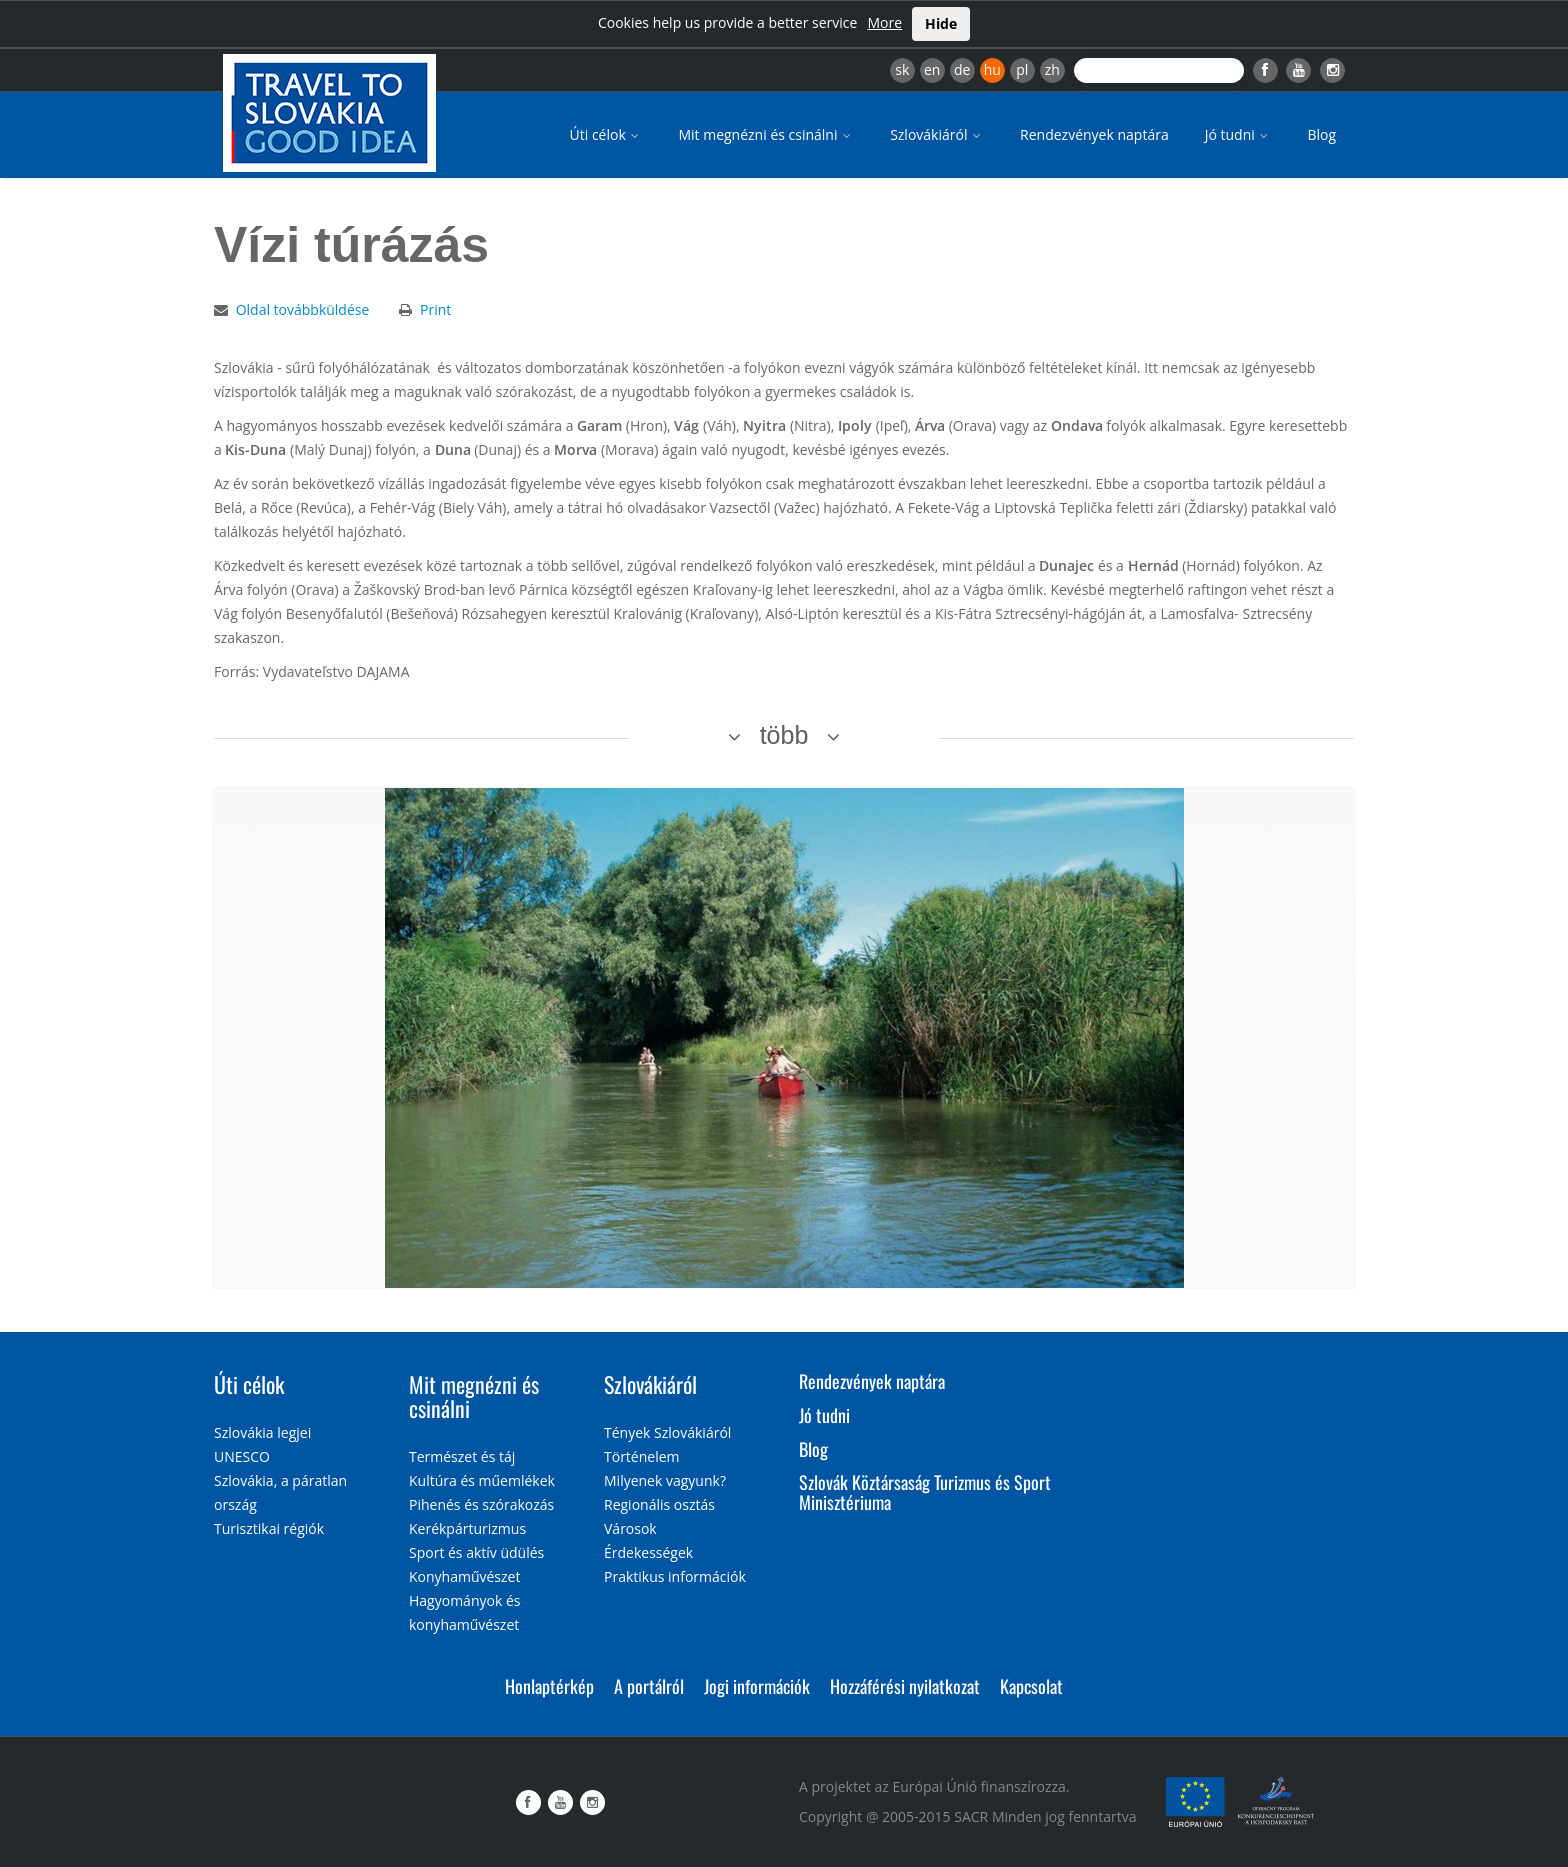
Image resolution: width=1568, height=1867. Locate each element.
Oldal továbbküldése (303, 309)
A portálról (649, 1686)
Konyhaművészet (464, 1576)
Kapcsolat (1031, 1686)
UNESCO (242, 1456)
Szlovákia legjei (262, 1432)
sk (902, 69)
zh (1052, 69)
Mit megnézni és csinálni (766, 134)
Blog (1321, 134)
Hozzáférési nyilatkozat (905, 1686)
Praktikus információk (675, 1576)
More (884, 22)
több (784, 735)
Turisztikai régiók (269, 1528)
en (932, 69)
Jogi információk (757, 1686)
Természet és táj (462, 1456)
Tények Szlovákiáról (667, 1432)
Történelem (642, 1456)
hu (992, 69)
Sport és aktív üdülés (476, 1552)
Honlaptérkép (549, 1686)
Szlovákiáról (937, 134)
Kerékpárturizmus (467, 1528)
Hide (941, 23)
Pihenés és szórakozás (481, 1504)
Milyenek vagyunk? (665, 1480)
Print (435, 309)
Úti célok (606, 134)
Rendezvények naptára (1094, 134)
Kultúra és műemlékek (482, 1480)
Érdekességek (648, 1552)
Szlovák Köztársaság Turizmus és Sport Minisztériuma (925, 1492)
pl (1022, 69)
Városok (630, 1528)
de (962, 69)
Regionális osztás (659, 1504)
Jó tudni (1238, 134)
